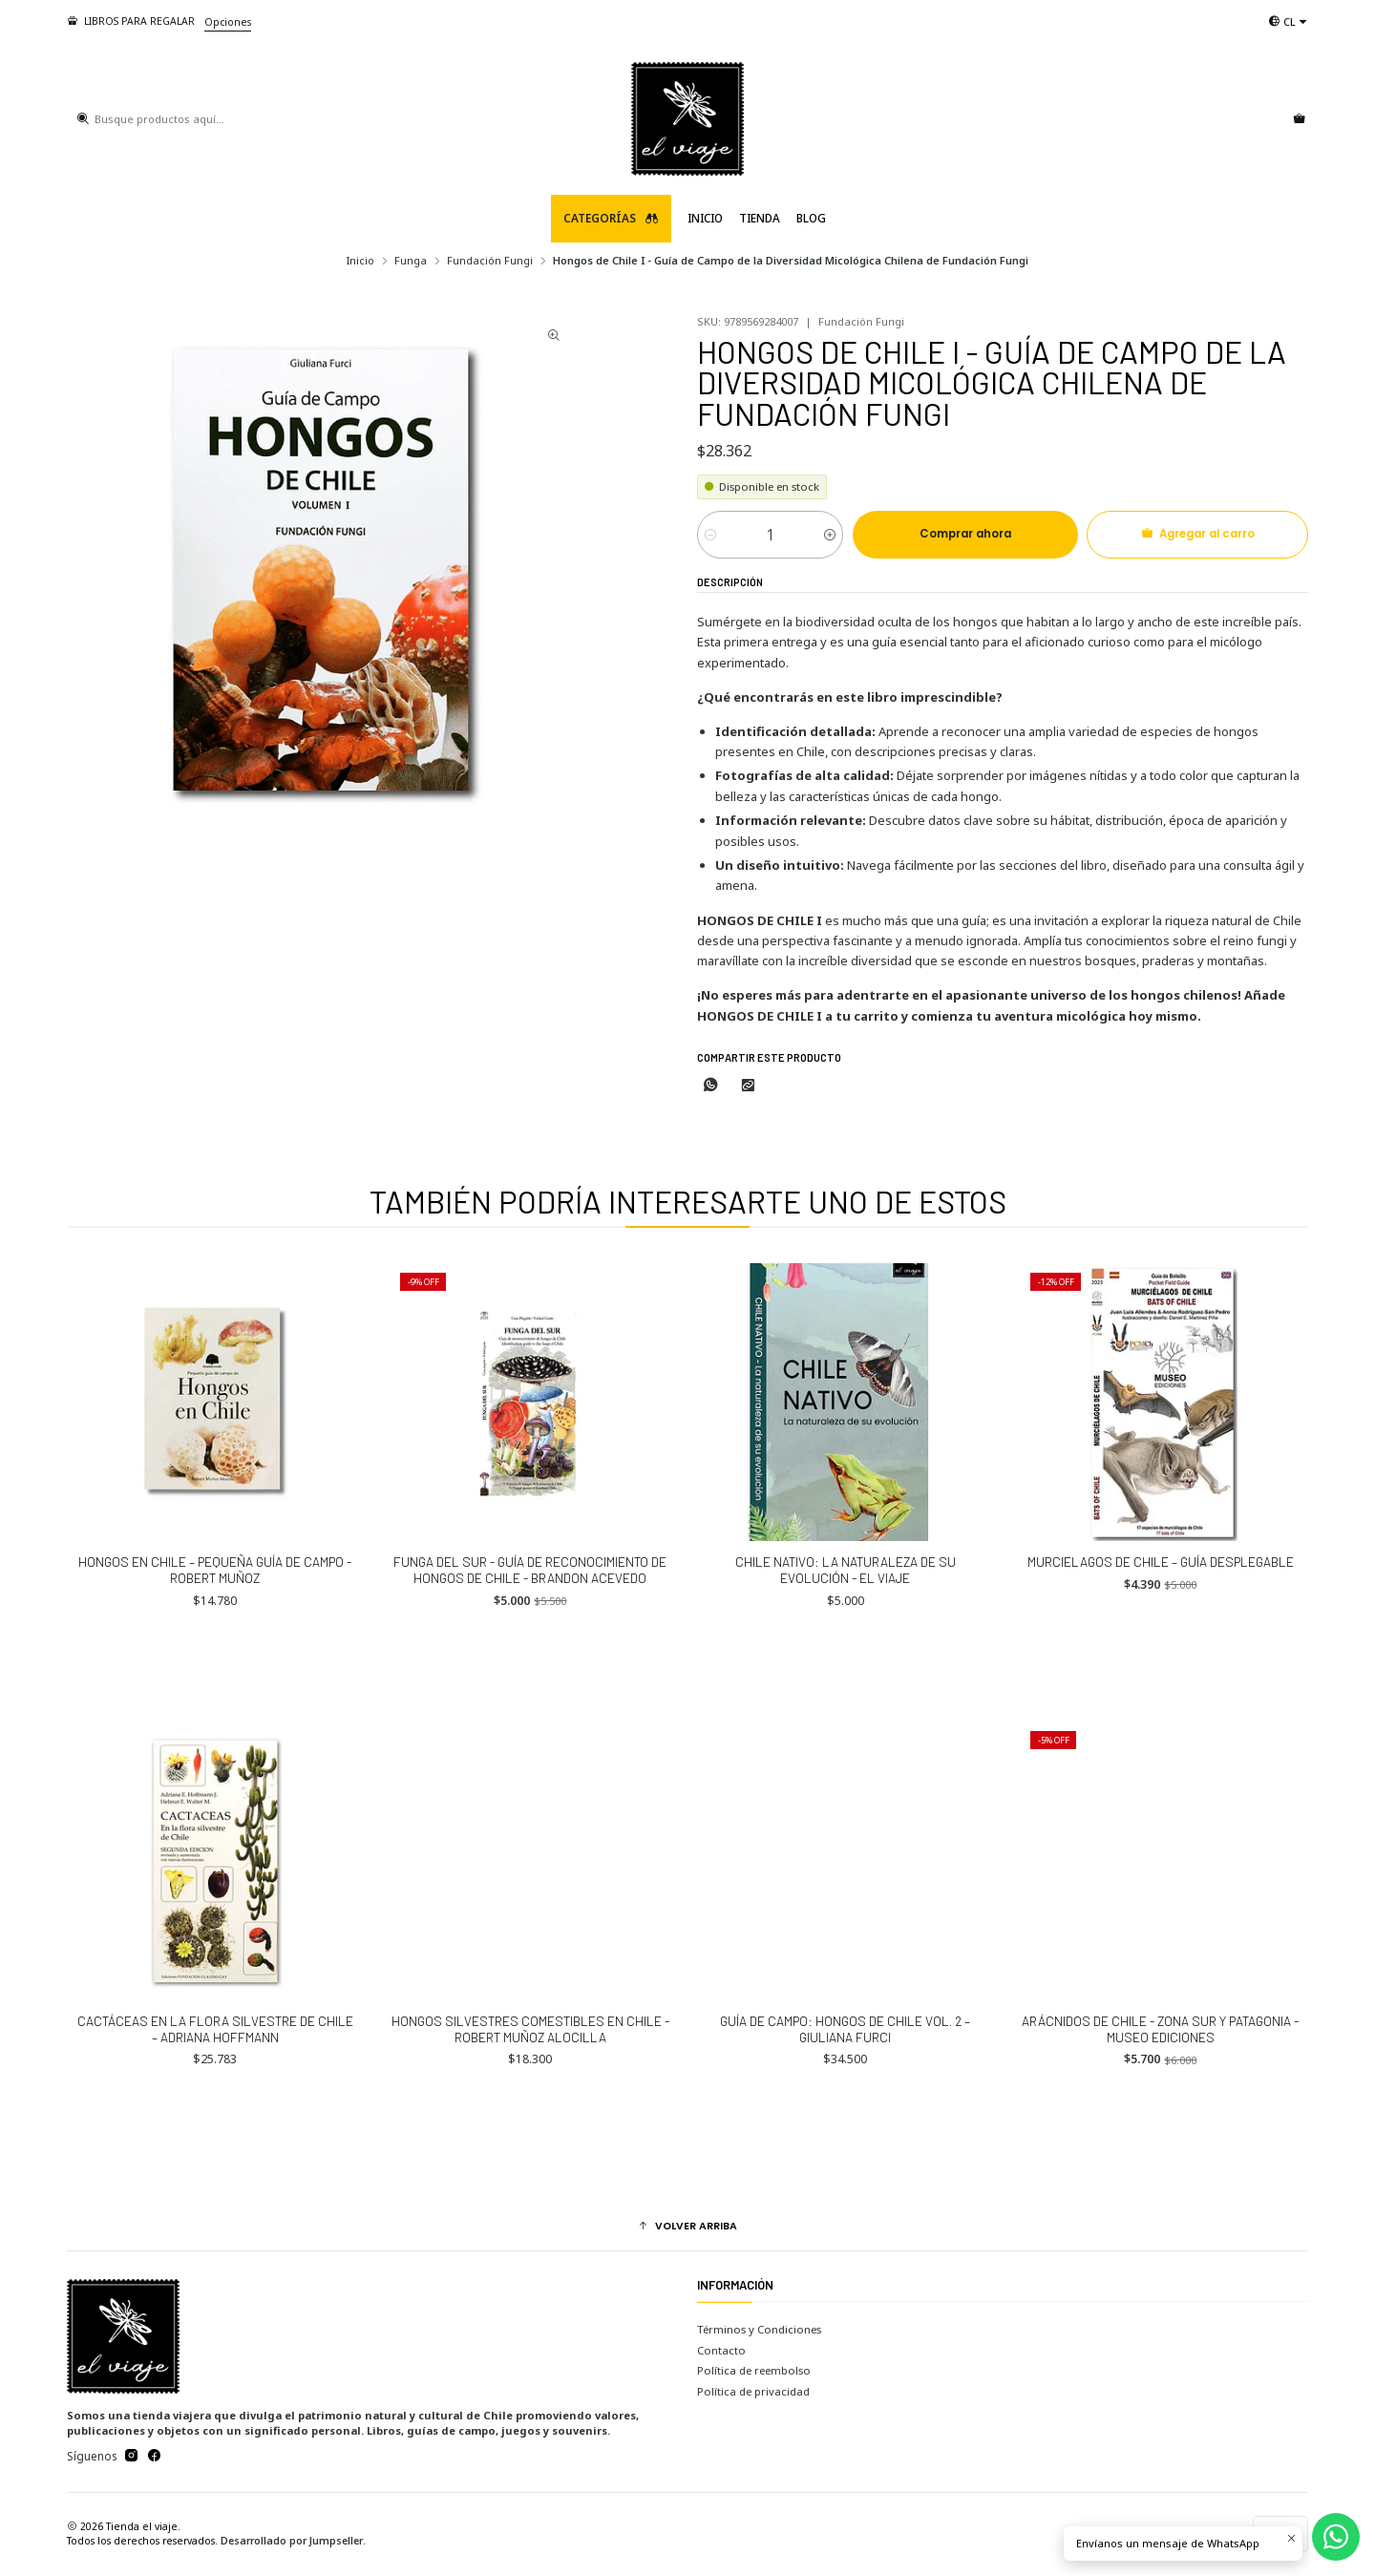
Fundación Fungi (490, 260)
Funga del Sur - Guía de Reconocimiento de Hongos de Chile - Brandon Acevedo (529, 1644)
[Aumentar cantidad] (829, 535)
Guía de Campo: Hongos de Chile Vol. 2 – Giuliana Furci (845, 2103)
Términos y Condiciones (759, 2329)
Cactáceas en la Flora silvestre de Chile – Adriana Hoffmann (215, 2103)
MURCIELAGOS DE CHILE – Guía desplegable (1160, 1636)
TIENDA (759, 217)
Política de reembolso (754, 2370)
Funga (410, 260)
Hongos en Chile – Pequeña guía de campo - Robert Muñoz (214, 1644)
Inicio (705, 217)
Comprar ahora (965, 533)
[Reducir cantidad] (711, 535)
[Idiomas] (1288, 21)
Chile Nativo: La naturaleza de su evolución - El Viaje (845, 1644)
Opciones (227, 22)
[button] (688, 2226)
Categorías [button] (611, 217)
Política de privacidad (753, 2391)
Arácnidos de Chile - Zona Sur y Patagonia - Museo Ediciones (1160, 2103)
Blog (811, 217)
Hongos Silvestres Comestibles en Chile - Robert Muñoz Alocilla (530, 2103)
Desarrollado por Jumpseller (292, 2540)
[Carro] (1298, 119)
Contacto (721, 2350)
